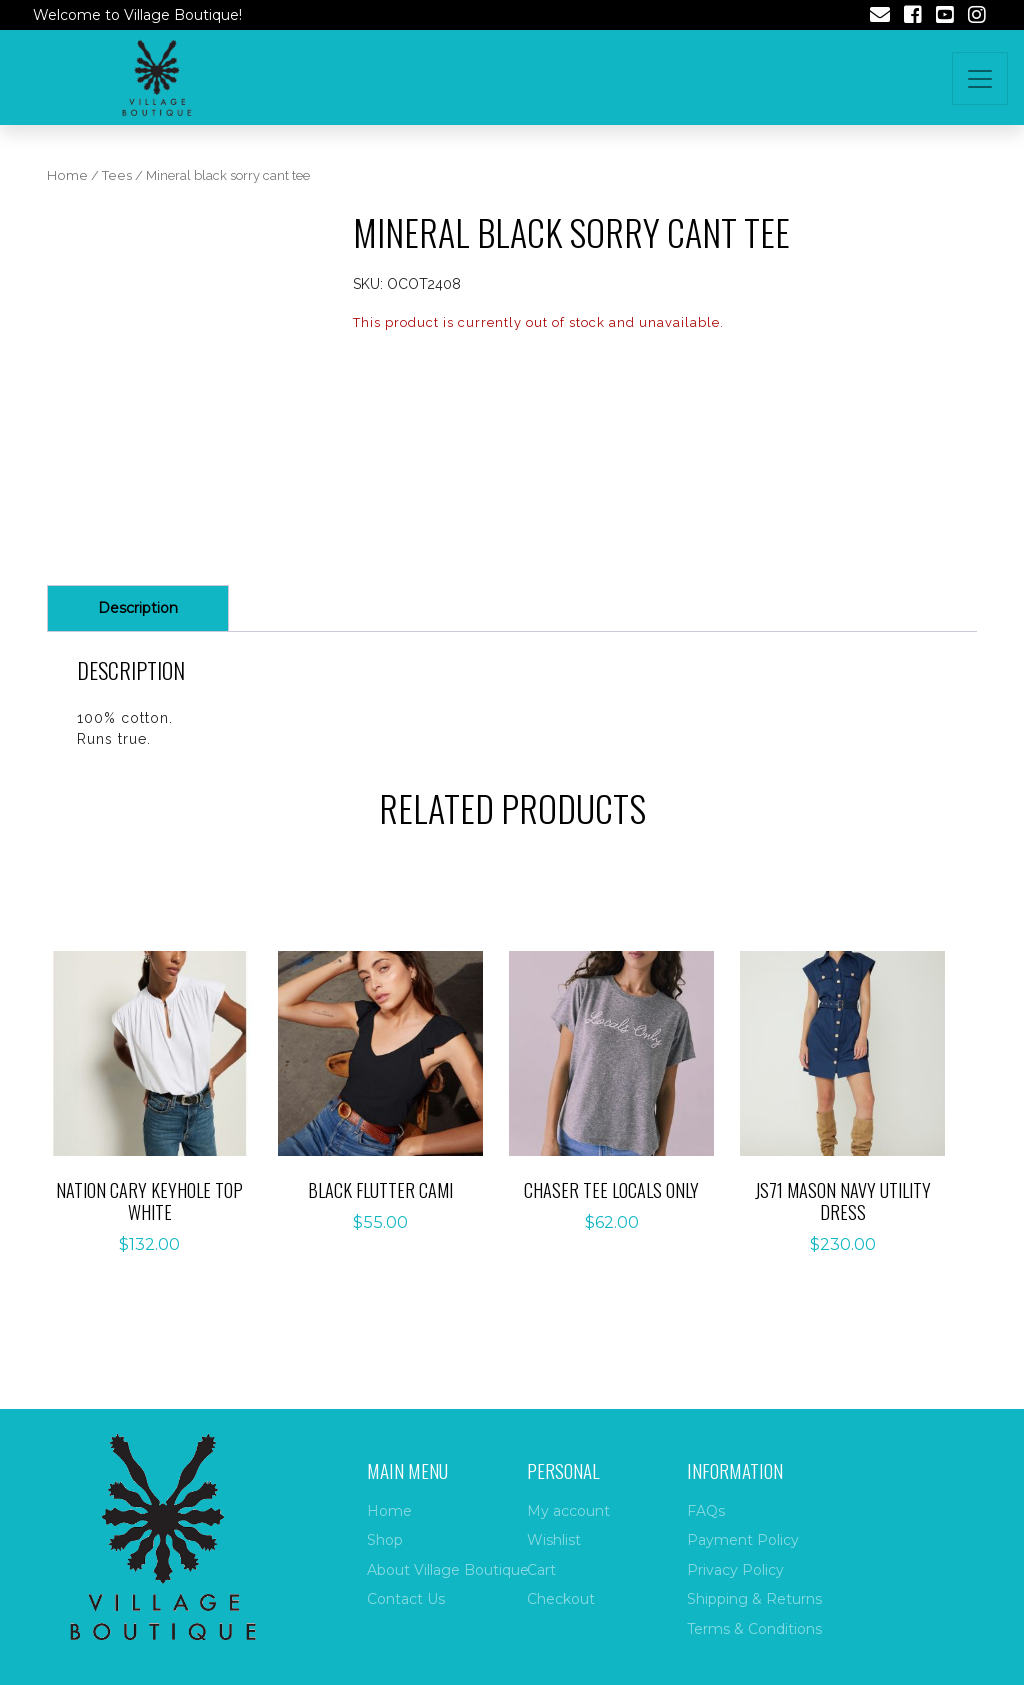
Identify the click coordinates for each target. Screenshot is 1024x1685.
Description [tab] (138, 608)
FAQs (706, 1511)
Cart (541, 1570)
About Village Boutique (448, 1570)
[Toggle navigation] (980, 78)
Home (67, 175)
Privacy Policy (735, 1570)
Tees (117, 175)
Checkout (561, 1599)
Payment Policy (743, 1540)
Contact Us (406, 1599)
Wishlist (554, 1540)
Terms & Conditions (754, 1629)
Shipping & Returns (754, 1599)
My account (568, 1511)
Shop (385, 1540)
